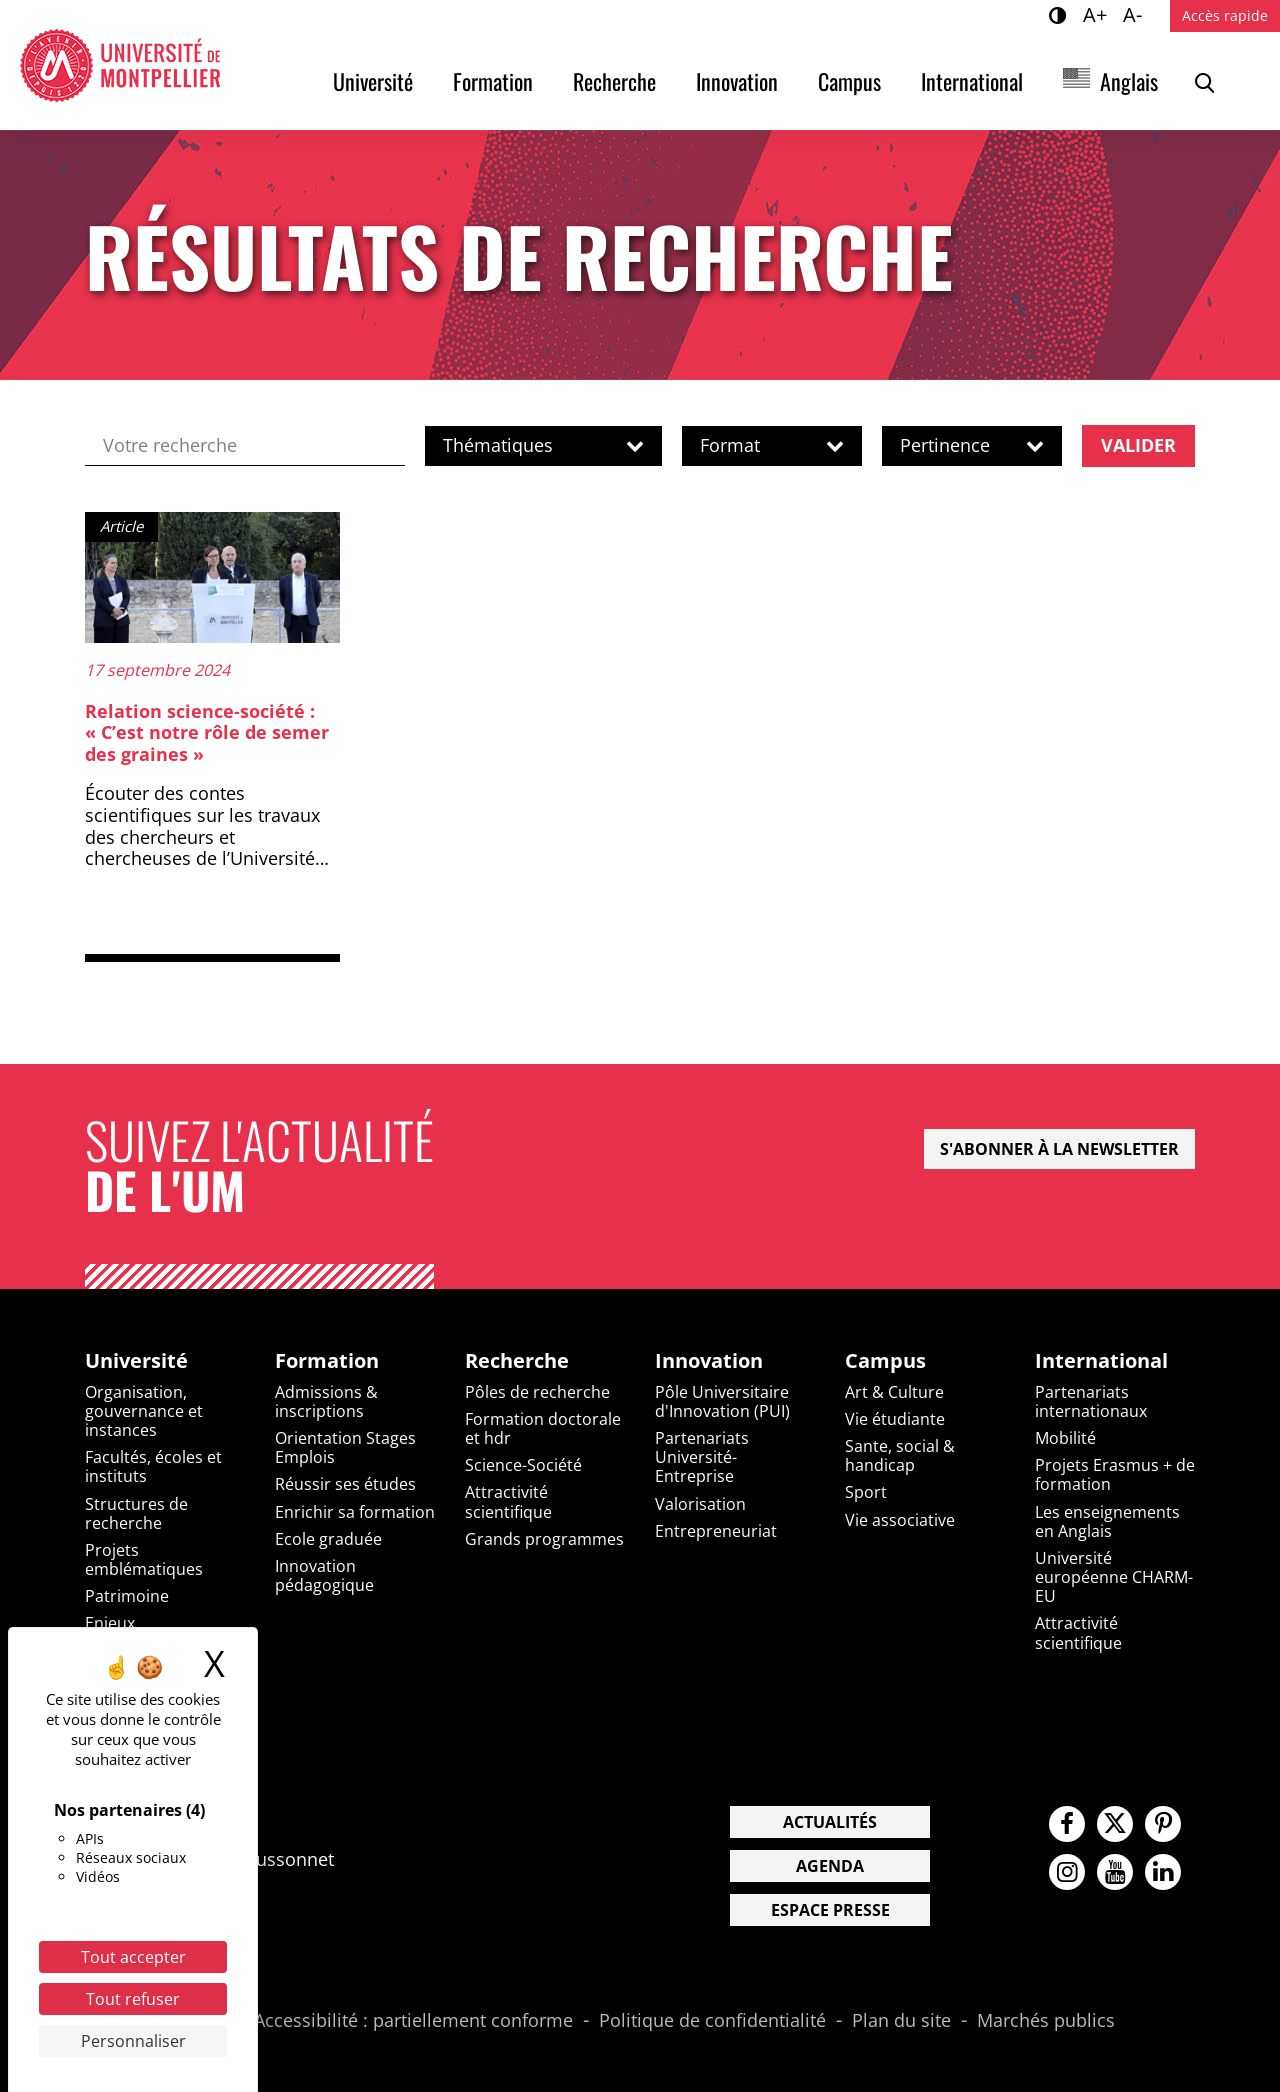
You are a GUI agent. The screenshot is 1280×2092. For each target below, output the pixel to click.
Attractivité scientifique (508, 1501)
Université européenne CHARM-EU (1114, 1577)
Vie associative (900, 1520)
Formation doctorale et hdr (543, 1428)
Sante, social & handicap (900, 1455)
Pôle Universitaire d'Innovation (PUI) (722, 1401)
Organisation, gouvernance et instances (144, 1411)
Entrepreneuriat (716, 1531)
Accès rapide (1225, 15)
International (972, 81)
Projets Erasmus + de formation (1115, 1474)
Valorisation (700, 1504)
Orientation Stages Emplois (345, 1447)
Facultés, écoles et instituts (153, 1466)
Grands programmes (544, 1539)
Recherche (614, 81)
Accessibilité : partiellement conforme (413, 2021)
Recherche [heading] (517, 1361)
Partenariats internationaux (1091, 1401)
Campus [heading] (885, 1361)
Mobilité (1065, 1438)
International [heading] (1101, 1361)
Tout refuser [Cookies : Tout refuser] (133, 1999)
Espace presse (830, 1910)
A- (1135, 14)
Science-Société (523, 1465)
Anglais (1129, 81)
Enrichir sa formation (355, 1512)
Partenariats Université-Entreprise (702, 1457)
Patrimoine (127, 1596)
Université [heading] (136, 1361)
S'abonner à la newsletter (1059, 1149)
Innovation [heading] (709, 1361)
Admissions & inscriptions (326, 1401)
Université (373, 81)
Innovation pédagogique (324, 1575)
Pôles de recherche (537, 1392)
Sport (866, 1492)
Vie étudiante (895, 1419)
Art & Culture (894, 1392)
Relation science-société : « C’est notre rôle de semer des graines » (207, 732)
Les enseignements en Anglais (1107, 1521)
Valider (1138, 445)
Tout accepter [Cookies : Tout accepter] (133, 1957)
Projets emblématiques (144, 1559)
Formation (493, 81)
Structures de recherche (136, 1513)
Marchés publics (1046, 2021)
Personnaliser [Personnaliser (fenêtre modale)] (133, 2041)
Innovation (737, 81)
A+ (1098, 14)
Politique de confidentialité (712, 2021)
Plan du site (901, 2021)
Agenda (830, 1866)
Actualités (830, 1822)
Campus (849, 81)
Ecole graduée (328, 1539)
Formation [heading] (327, 1361)
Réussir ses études (345, 1484)
